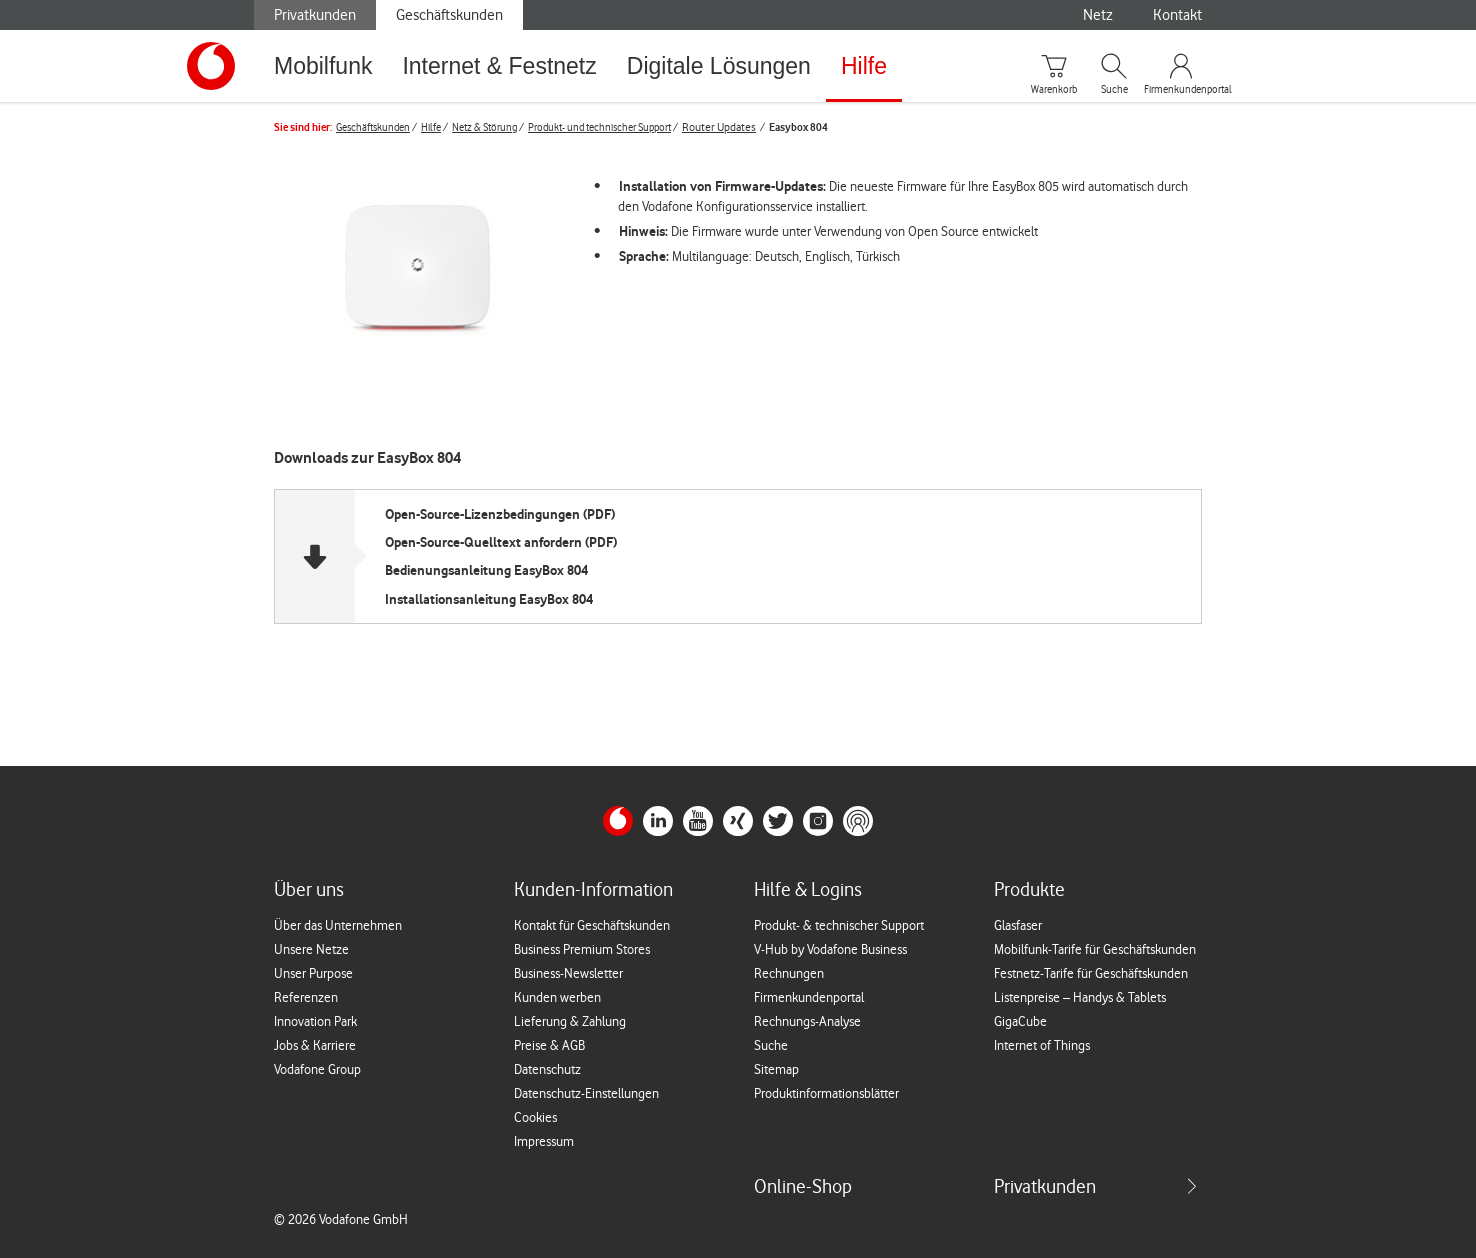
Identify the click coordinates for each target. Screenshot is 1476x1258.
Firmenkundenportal (1181, 90)
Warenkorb (1054, 90)
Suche (1114, 90)
